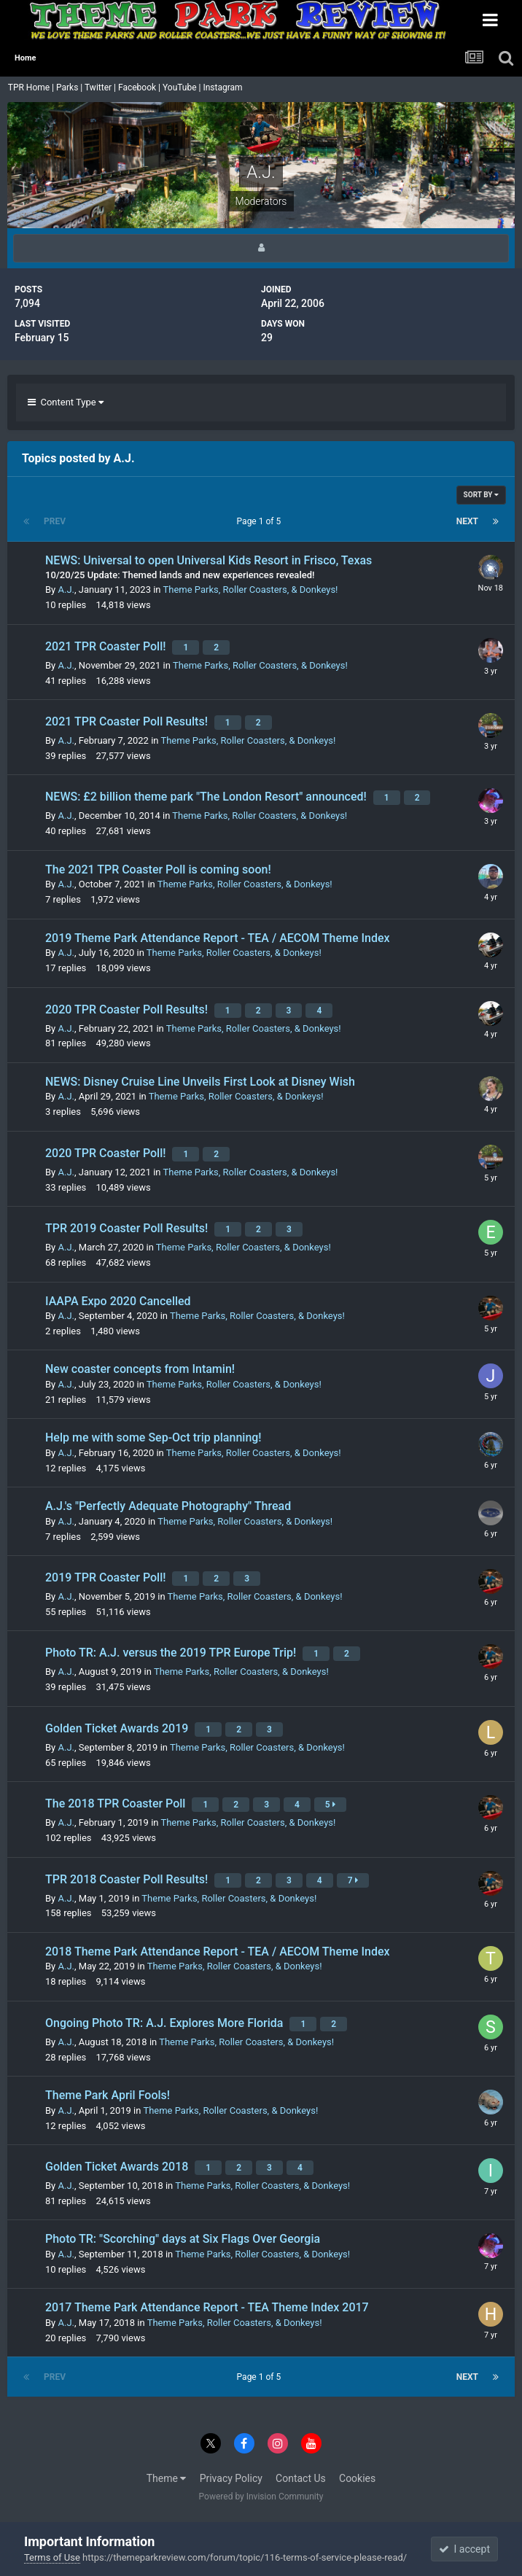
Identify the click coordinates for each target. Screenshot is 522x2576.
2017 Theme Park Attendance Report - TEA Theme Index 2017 (207, 2307)
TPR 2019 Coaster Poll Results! (128, 1228)
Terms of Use (52, 2557)
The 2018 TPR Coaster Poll (116, 1803)
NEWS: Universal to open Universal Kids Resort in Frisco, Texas (208, 560)
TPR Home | (30, 87)
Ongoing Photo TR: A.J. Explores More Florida (165, 2023)
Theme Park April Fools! (107, 2095)
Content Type (66, 402)
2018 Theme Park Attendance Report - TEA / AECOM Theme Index (217, 1951)
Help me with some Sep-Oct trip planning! (153, 1437)
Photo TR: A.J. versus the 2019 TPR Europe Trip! (172, 1652)
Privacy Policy (231, 2478)
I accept (464, 2549)
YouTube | (183, 87)
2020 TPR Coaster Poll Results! (128, 1009)
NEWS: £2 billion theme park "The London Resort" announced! (207, 796)
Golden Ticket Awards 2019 (118, 1728)
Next (467, 521)
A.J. (66, 589)
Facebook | (140, 87)
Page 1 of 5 (261, 521)
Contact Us (301, 2478)
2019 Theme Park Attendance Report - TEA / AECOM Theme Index (217, 938)
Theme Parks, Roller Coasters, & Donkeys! (250, 589)
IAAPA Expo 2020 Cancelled (118, 1301)
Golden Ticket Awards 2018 (118, 2167)
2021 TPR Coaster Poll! (106, 646)
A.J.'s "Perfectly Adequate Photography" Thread (168, 1506)
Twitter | (101, 87)
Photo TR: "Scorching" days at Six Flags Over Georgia (182, 2239)
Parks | (70, 87)
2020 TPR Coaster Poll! (106, 1153)
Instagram (223, 87)
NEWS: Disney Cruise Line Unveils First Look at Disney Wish (200, 1082)
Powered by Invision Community (261, 2496)
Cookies (357, 2478)
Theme (167, 2478)
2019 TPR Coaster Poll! (106, 1577)
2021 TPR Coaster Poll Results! (128, 721)
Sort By (481, 495)
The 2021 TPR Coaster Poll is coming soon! (158, 869)
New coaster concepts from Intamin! (140, 1369)
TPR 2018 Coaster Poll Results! (128, 1879)
